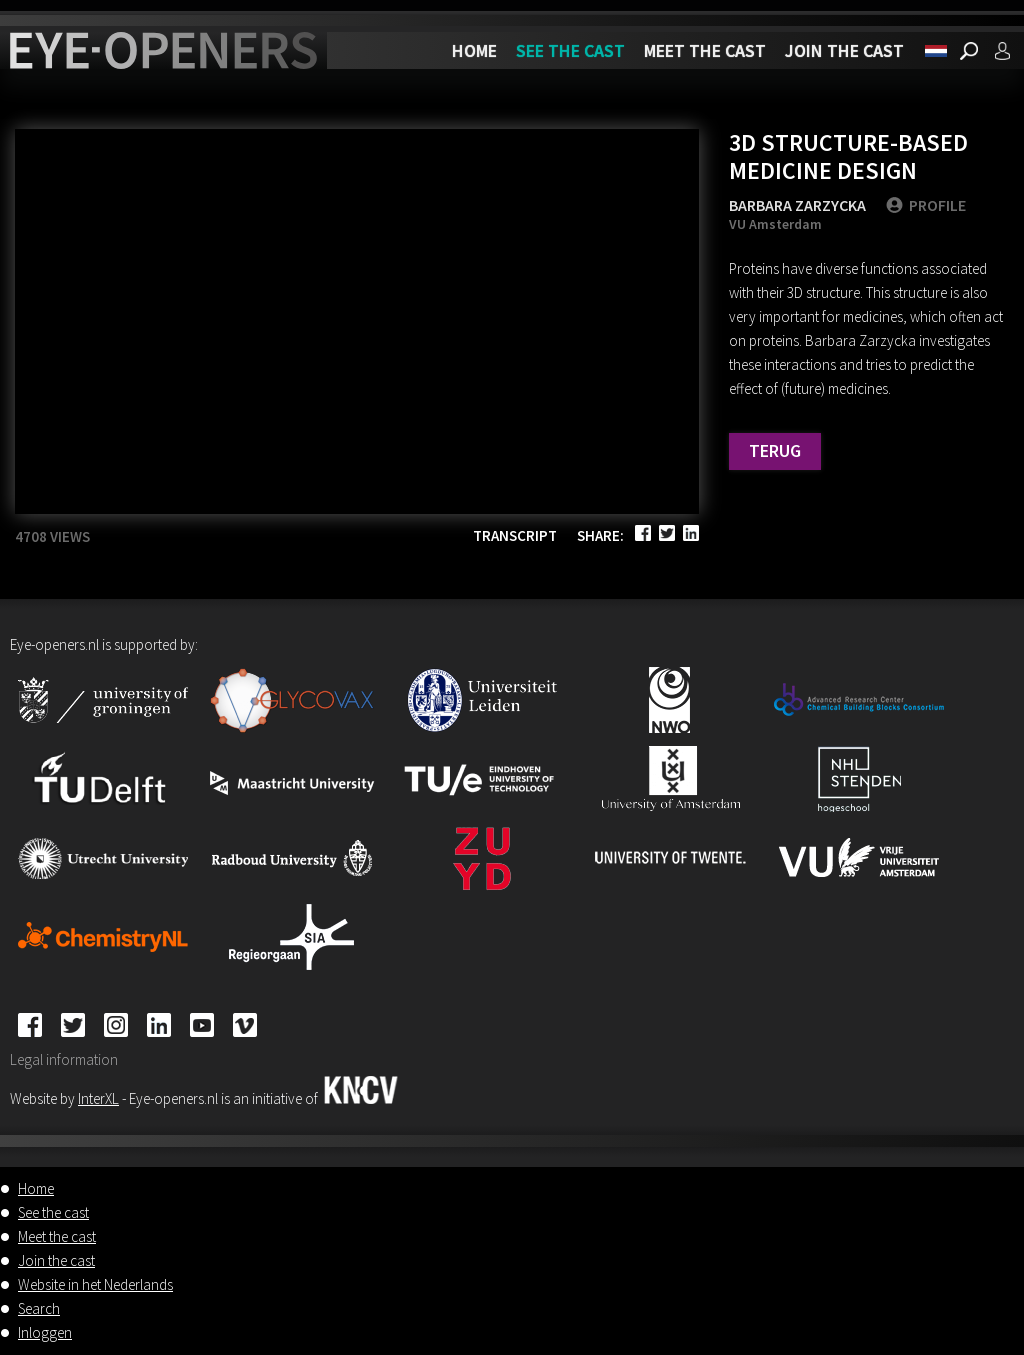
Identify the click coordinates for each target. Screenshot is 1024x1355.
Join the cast (844, 50)
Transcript (515, 535)
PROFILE (926, 205)
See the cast (570, 50)
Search (39, 1308)
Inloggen (45, 1332)
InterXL (98, 1098)
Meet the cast (705, 50)
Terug (775, 450)
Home (474, 50)
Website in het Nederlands (95, 1284)
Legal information (64, 1059)
